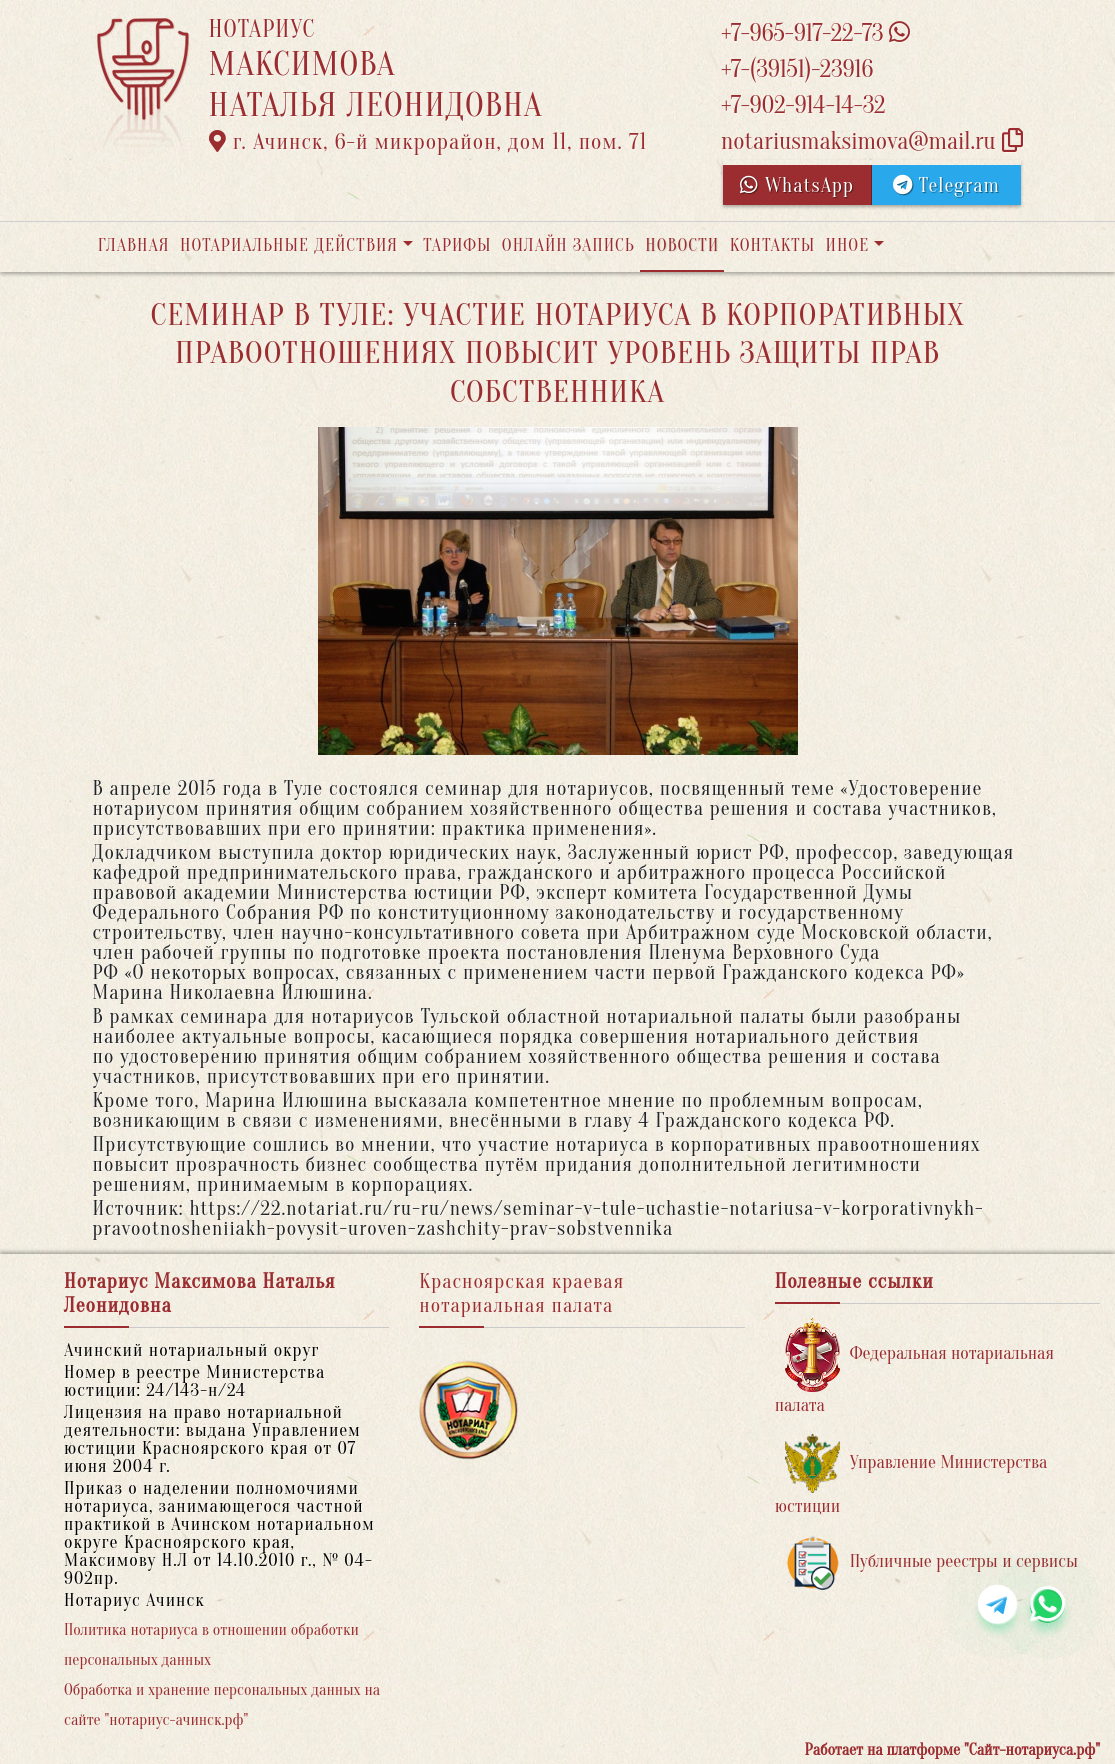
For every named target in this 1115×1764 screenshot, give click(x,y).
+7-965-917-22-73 (815, 33)
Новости (682, 245)
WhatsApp (797, 185)
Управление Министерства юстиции (911, 1475)
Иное (847, 245)
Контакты (772, 245)
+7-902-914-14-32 (803, 105)
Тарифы (457, 245)
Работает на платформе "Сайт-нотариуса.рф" (952, 1750)
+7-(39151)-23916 (797, 69)
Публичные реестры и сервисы (931, 1562)
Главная (134, 245)
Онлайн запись (568, 245)
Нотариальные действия (289, 245)
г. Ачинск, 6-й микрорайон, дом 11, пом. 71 (428, 142)
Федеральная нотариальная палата (914, 1366)
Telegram (946, 185)
